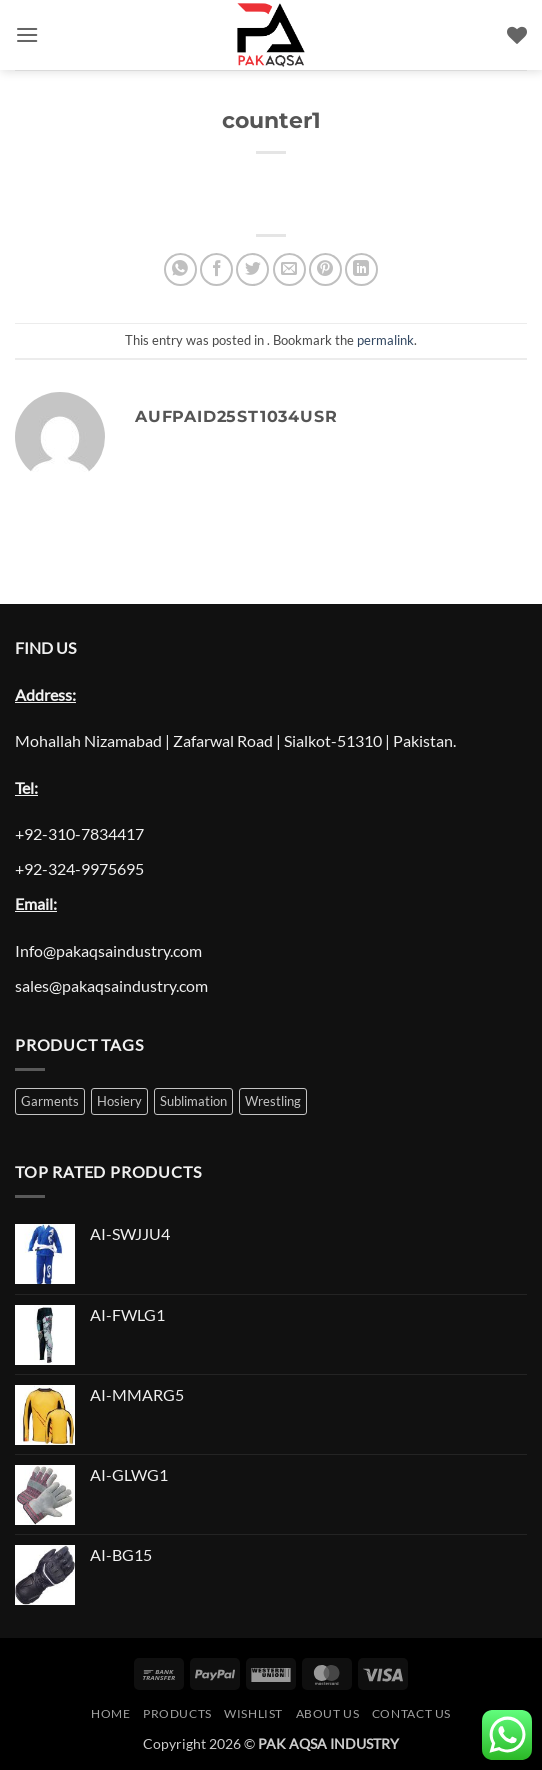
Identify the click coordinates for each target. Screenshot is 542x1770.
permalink (385, 340)
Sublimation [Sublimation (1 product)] (193, 1101)
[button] (27, 34)
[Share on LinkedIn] (361, 269)
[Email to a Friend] (289, 269)
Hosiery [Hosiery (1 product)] (119, 1101)
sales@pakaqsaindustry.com (111, 985)
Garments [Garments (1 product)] (50, 1101)
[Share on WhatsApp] (180, 269)
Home (110, 1713)
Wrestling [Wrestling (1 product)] (273, 1101)
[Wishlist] (517, 35)
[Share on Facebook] (216, 269)
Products (177, 1713)
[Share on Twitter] (252, 269)
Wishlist (253, 1713)
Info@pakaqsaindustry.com (108, 950)
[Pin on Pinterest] (325, 269)
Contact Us (411, 1713)
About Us (328, 1713)
